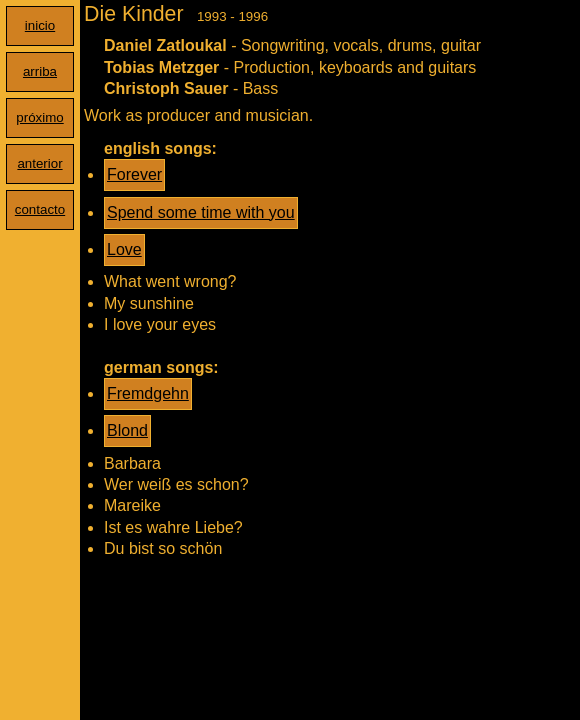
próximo (39, 117)
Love (124, 249)
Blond (127, 430)
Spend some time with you (201, 212)
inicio (40, 25)
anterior (39, 163)
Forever (134, 174)
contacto (40, 209)
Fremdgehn (148, 393)
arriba (40, 71)
